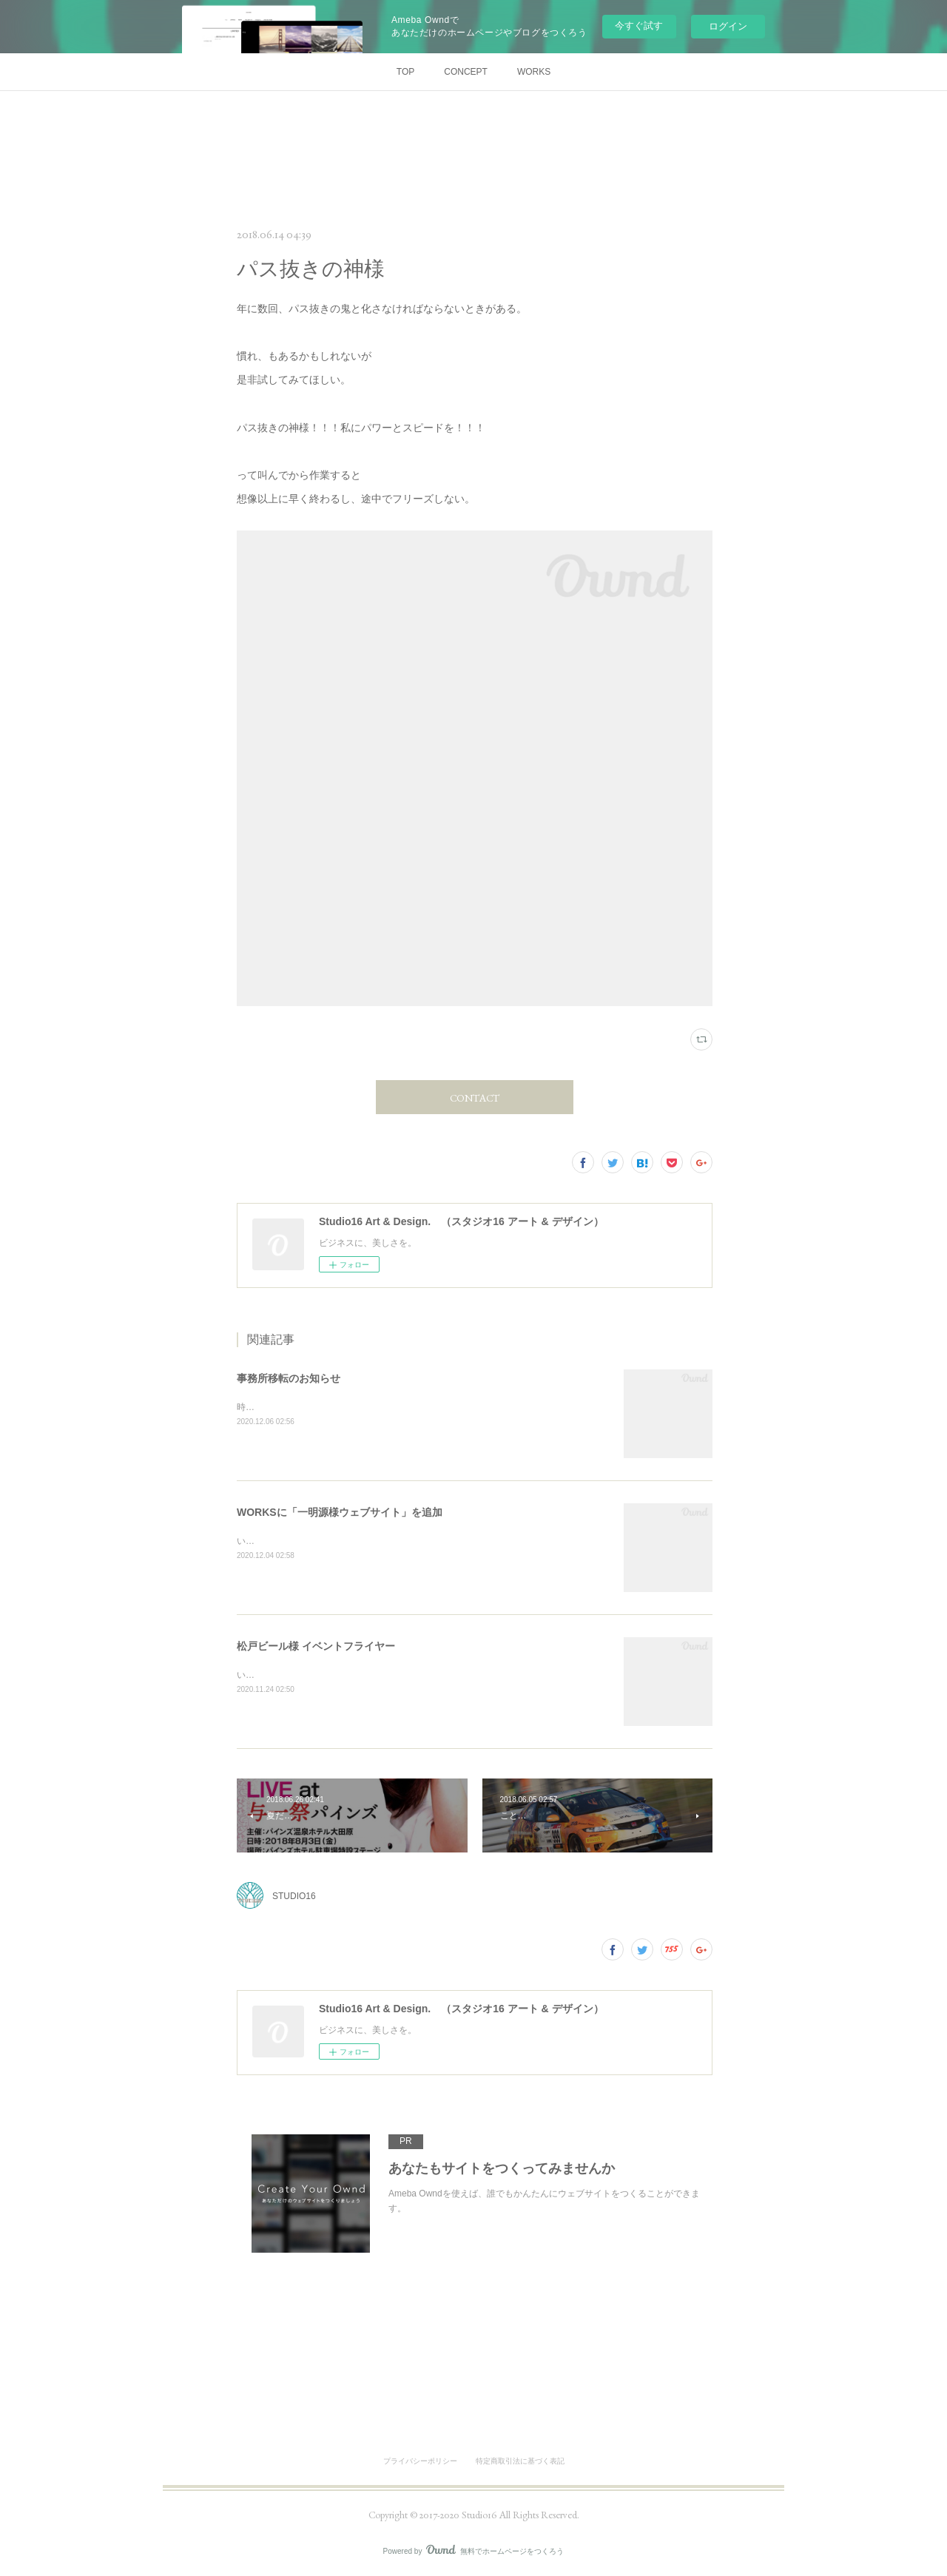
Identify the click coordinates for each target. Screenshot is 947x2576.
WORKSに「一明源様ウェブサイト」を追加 (339, 1512)
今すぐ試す (639, 25)
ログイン (728, 26)
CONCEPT (466, 72)
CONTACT (474, 1098)
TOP (405, 72)
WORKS (533, 72)
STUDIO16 (294, 1896)
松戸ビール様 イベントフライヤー (316, 1646)
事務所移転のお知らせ (288, 1378)
